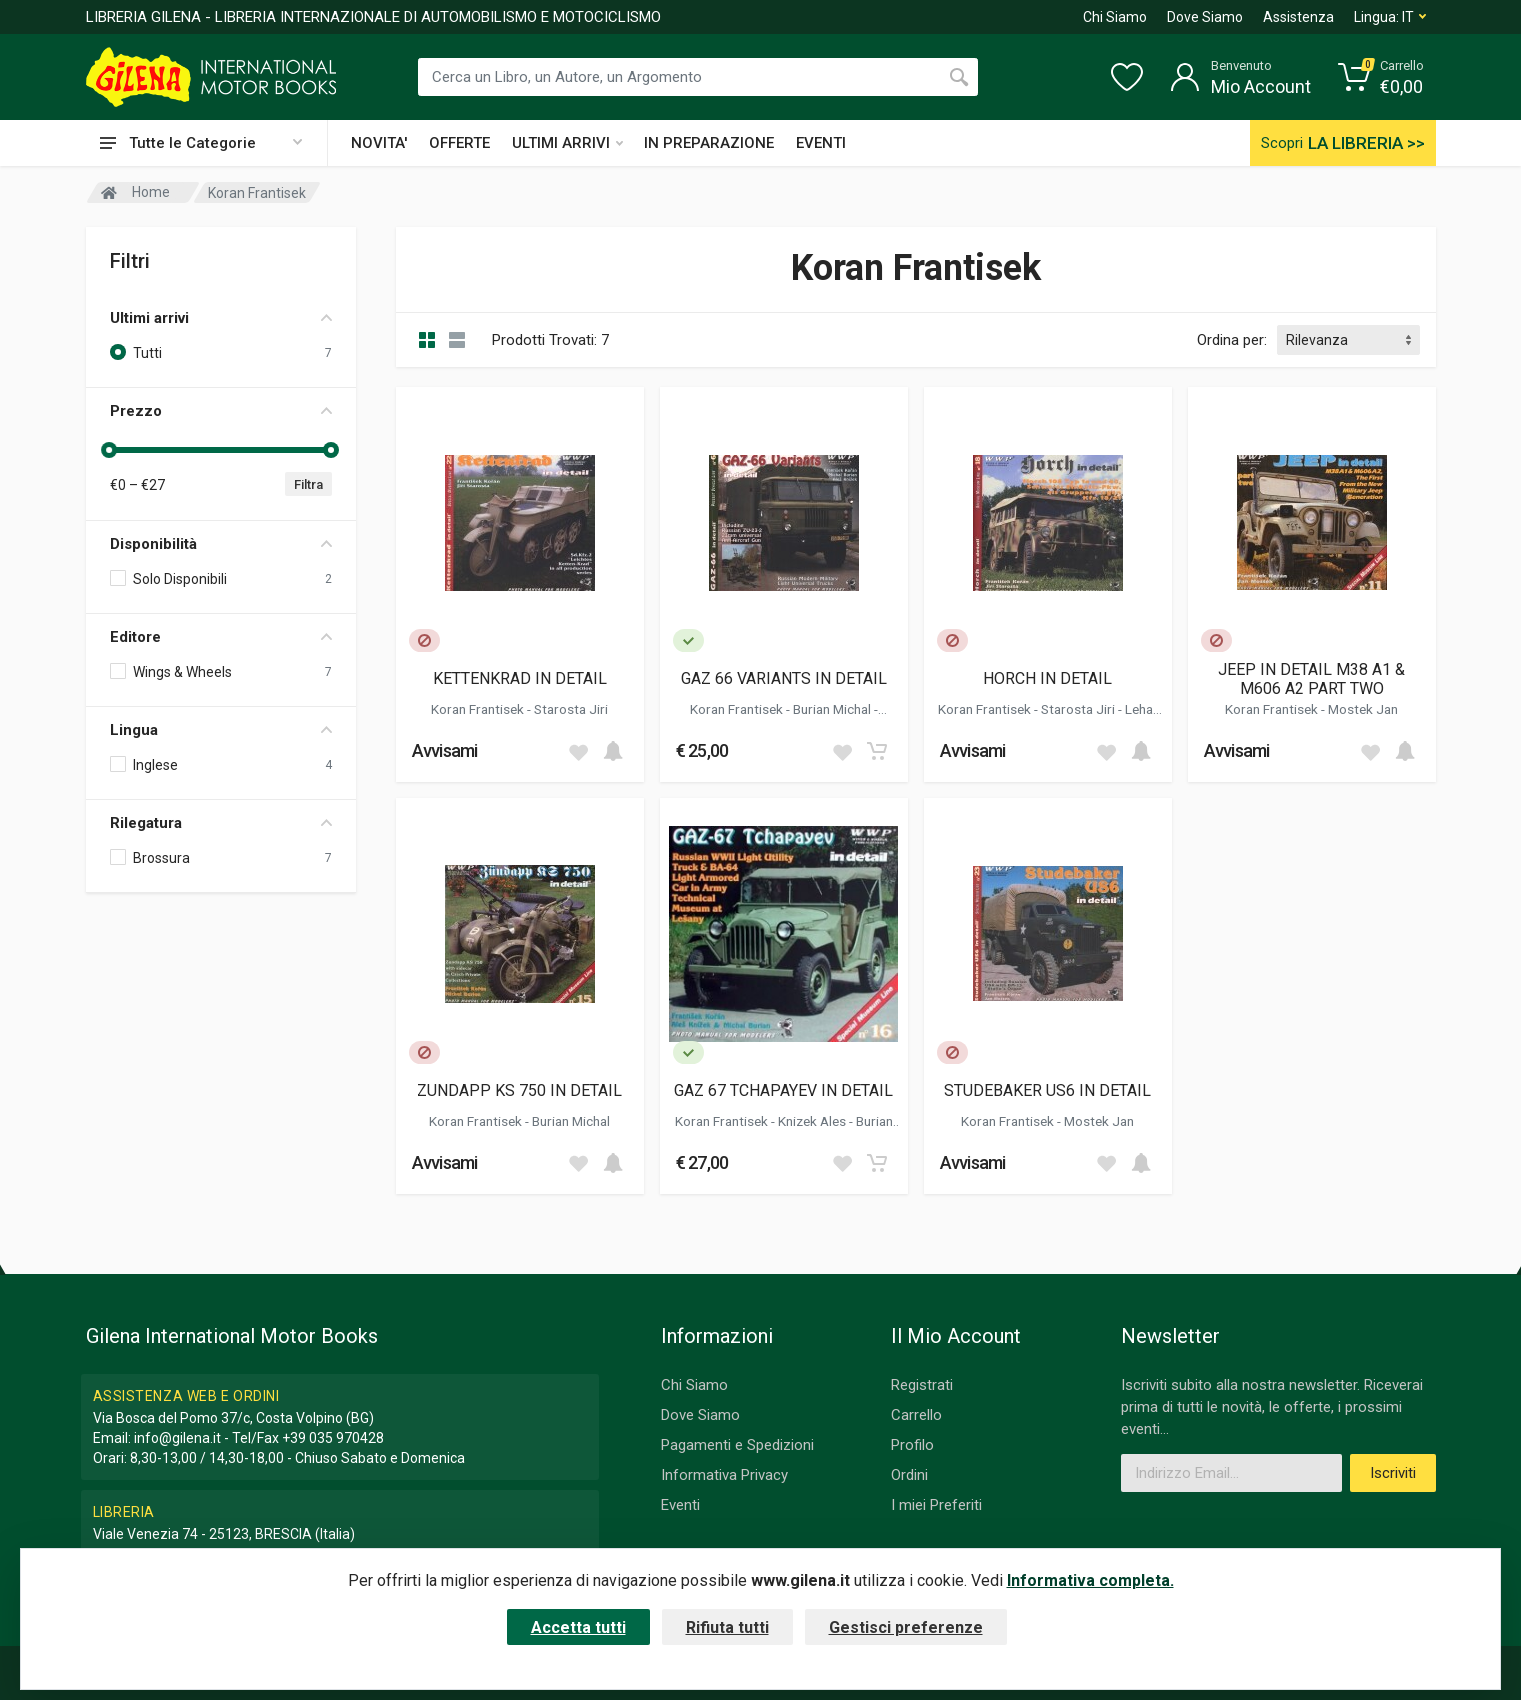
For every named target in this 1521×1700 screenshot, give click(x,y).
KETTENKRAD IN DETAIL (520, 678)
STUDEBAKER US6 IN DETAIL (1047, 1090)
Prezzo (221, 411)
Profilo (912, 1445)
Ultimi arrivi (221, 318)
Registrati (922, 1385)
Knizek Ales (813, 1121)
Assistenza (1298, 17)
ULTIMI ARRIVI (567, 143)
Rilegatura (221, 823)
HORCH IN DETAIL (1047, 678)
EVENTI (821, 143)
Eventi (680, 1505)
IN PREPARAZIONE (709, 143)
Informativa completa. (1090, 1580)
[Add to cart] (613, 751)
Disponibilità (221, 544)
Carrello (916, 1415)
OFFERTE (459, 143)
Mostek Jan (1363, 709)
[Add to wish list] (578, 751)
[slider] (110, 450)
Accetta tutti (578, 1627)
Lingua (221, 730)
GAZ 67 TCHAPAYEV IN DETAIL (783, 1090)
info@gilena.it (177, 1438)
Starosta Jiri (571, 709)
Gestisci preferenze (906, 1627)
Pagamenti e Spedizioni (737, 1445)
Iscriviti (1393, 1473)
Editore (221, 637)
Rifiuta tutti (727, 1627)
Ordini (909, 1475)
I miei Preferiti (936, 1505)
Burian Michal (833, 709)
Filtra (308, 484)
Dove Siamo (1205, 17)
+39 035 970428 (333, 1438)
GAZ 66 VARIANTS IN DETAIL (784, 678)
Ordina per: (1232, 340)
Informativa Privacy (724, 1475)
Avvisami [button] (445, 750)
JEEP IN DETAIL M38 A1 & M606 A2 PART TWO (1311, 679)
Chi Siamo (1115, 17)
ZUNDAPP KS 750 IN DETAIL (519, 1090)
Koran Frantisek (479, 709)
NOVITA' (379, 143)
